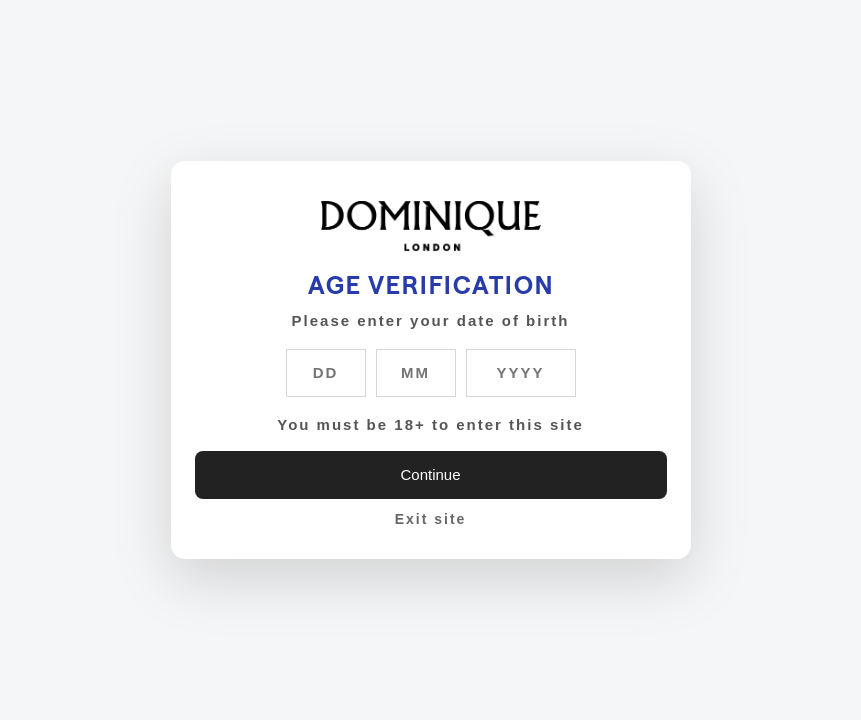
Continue (430, 474)
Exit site (431, 519)
